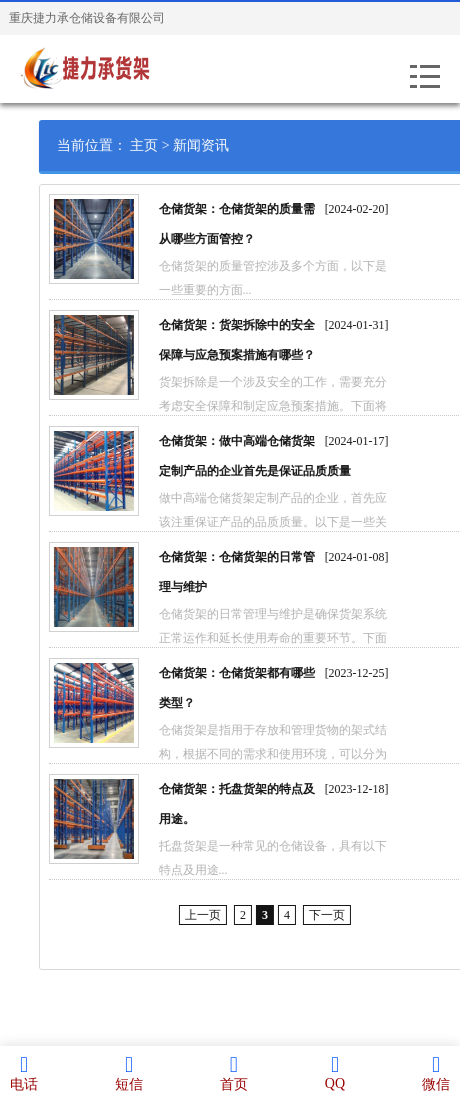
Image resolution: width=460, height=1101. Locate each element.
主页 (162, 145)
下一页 (345, 915)
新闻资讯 (219, 145)
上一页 (221, 915)
